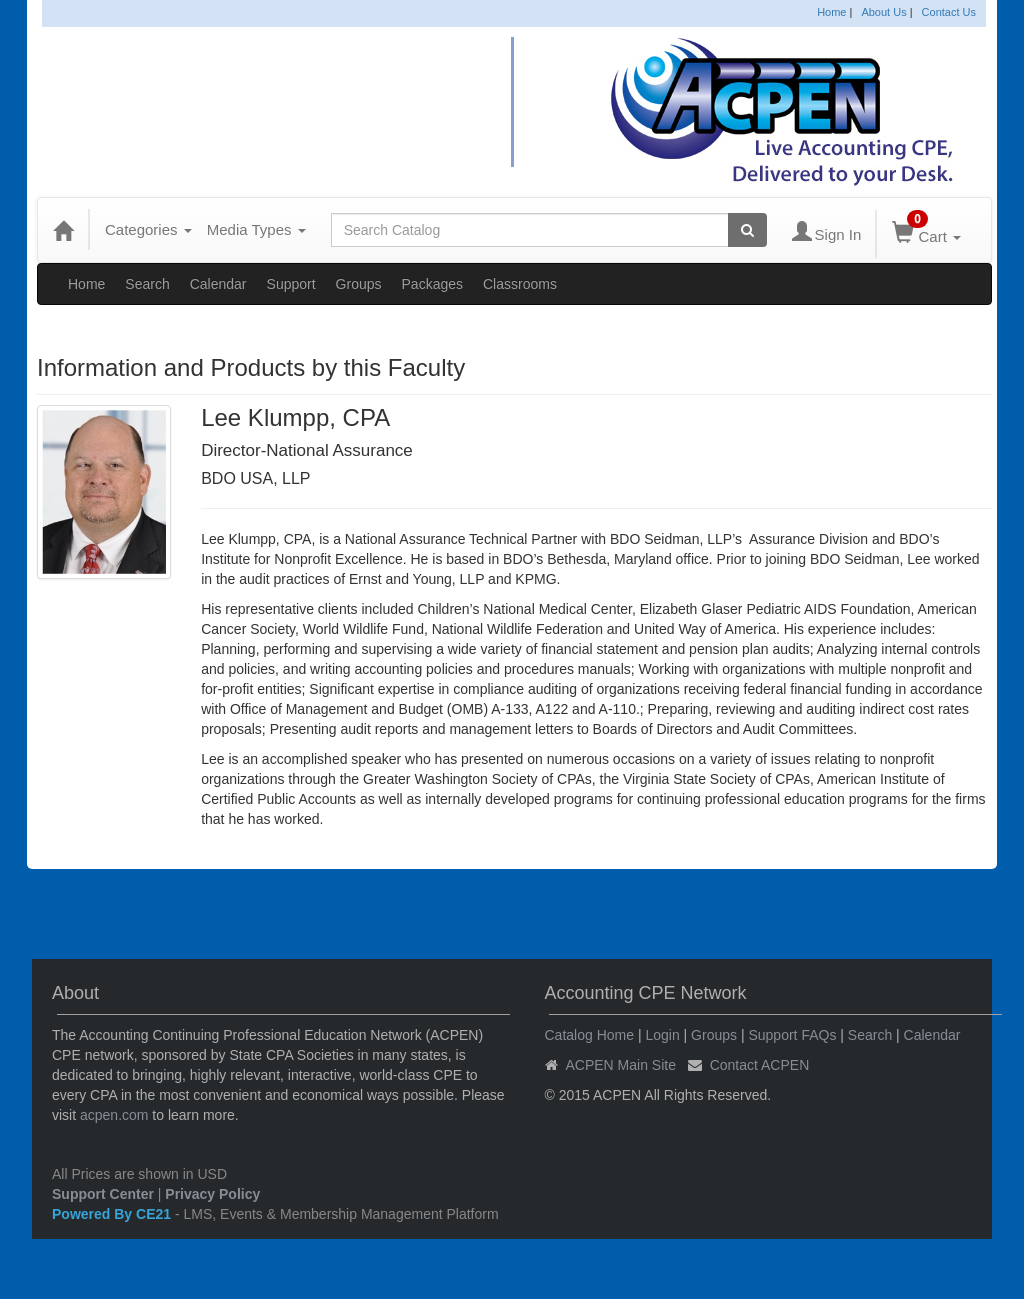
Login (662, 1035)
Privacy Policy (212, 1194)
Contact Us (949, 12)
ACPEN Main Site (621, 1065)
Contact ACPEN (760, 1065)
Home (831, 12)
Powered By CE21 (113, 1214)
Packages (432, 284)
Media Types (256, 229)
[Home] (63, 230)
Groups (359, 284)
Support (291, 284)
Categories (148, 229)
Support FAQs (792, 1035)
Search (147, 284)
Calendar (218, 284)
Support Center (103, 1194)
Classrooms (520, 284)
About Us (883, 12)
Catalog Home (590, 1035)
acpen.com (114, 1115)
